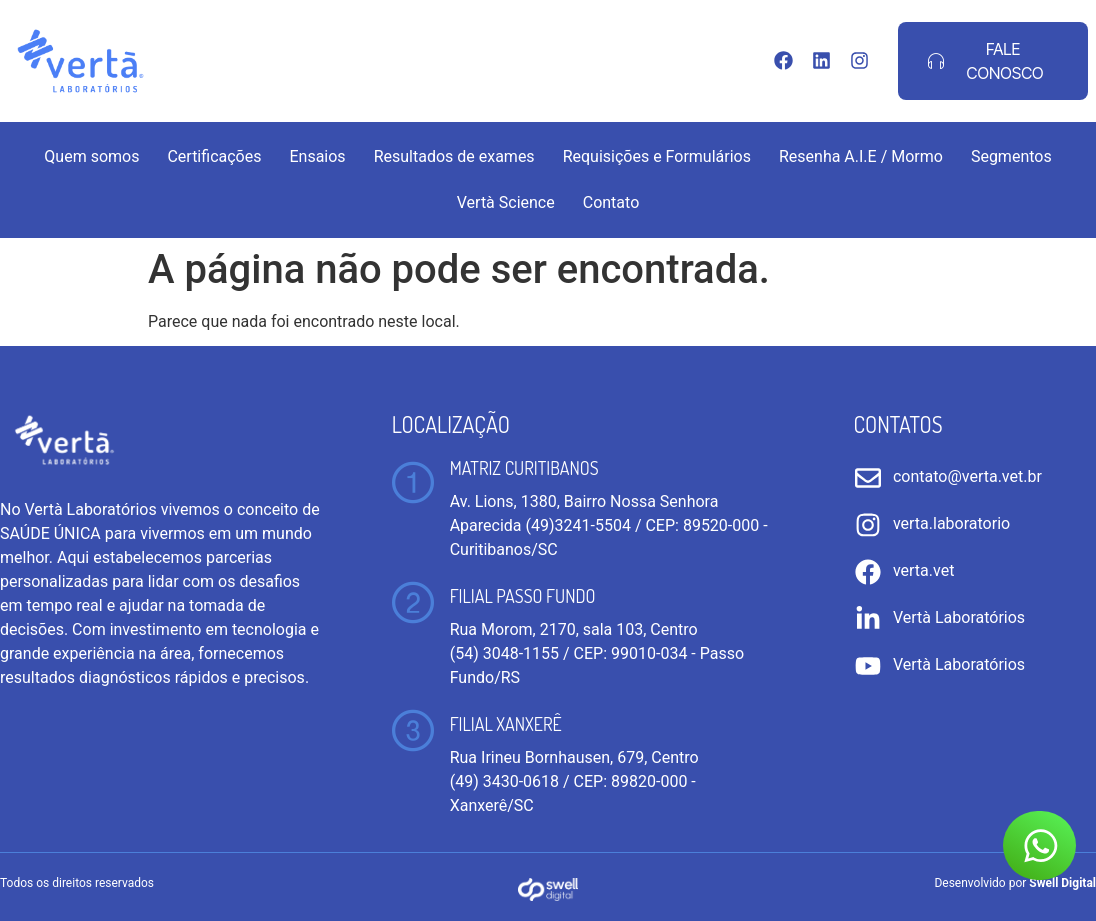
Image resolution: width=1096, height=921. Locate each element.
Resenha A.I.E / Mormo (861, 156)
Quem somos (91, 156)
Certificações (214, 156)
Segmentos (1011, 156)
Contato (611, 202)
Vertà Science (506, 202)
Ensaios (317, 156)
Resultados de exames (454, 156)
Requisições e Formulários (657, 156)
